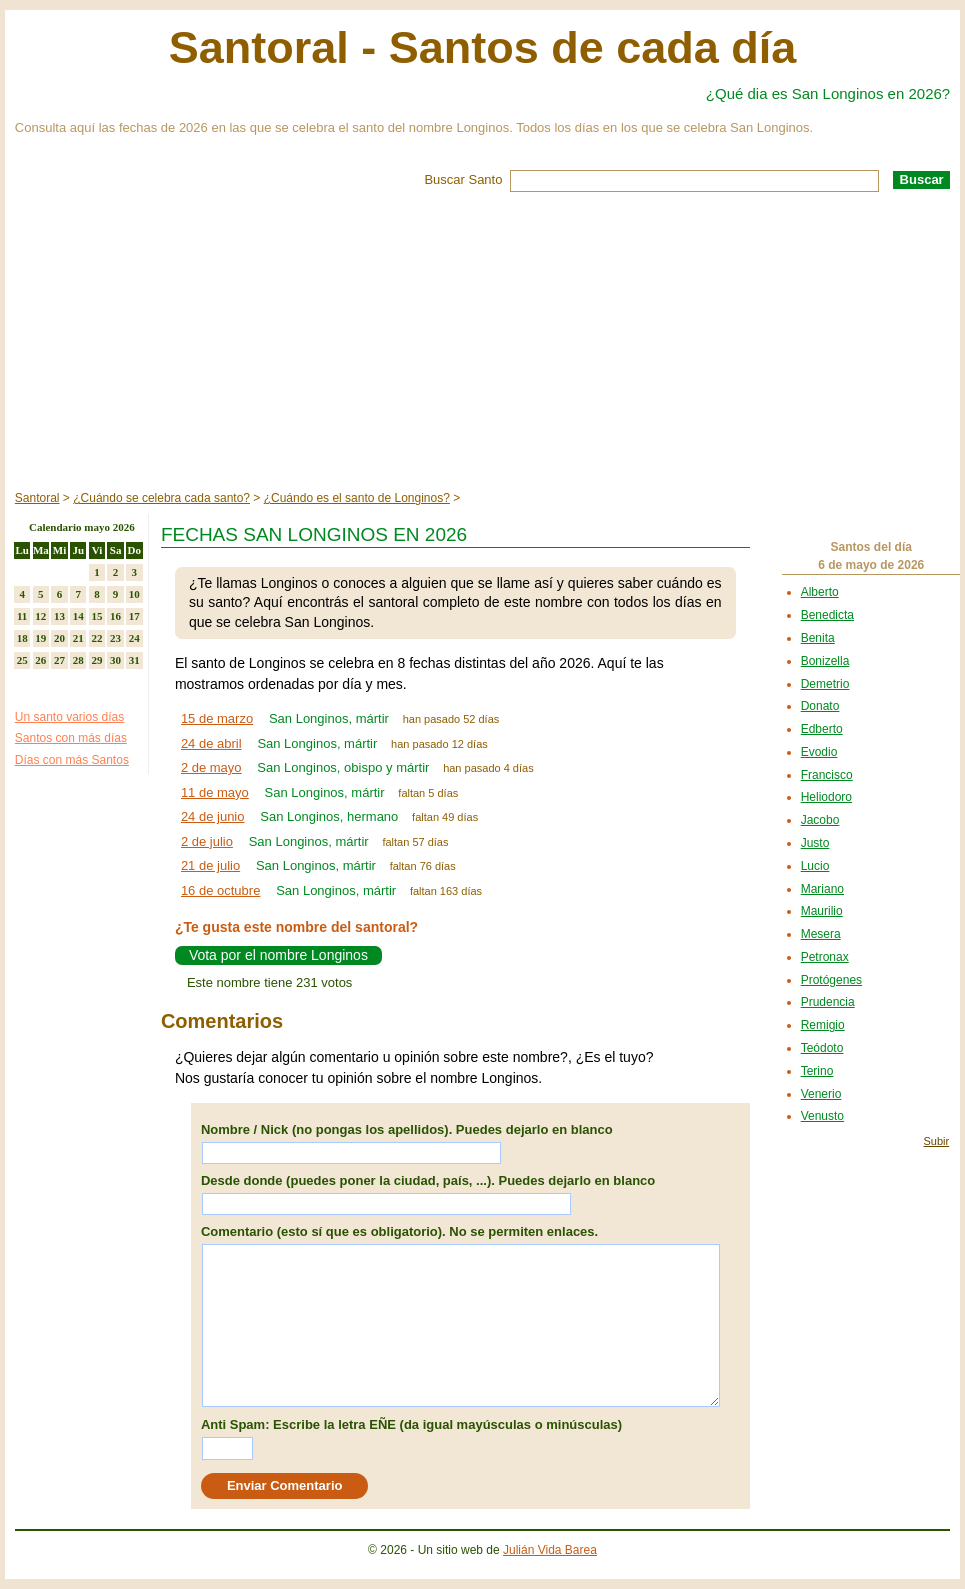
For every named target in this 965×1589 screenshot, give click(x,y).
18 (22, 638)
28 (78, 660)
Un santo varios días (69, 717)
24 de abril (211, 743)
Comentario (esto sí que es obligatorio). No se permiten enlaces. (399, 1231)
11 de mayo (215, 792)
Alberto (820, 592)
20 (59, 638)
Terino (817, 1071)
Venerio (821, 1094)
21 (78, 638)
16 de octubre (221, 890)
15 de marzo (217, 718)
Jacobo (820, 820)
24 (134, 638)
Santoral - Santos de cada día (483, 47)
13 (59, 616)
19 (40, 638)
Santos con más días (71, 738)
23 (115, 638)
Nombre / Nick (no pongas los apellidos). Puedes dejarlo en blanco (407, 1129)
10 (134, 594)
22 (96, 638)
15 (96, 616)
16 (115, 616)
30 (115, 660)
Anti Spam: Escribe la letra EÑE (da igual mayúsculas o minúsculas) (411, 1424)
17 (134, 616)
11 (22, 616)
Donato (820, 706)
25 (22, 660)
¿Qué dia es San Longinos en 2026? (828, 93)
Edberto (822, 729)
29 (96, 660)
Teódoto (822, 1048)
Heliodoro (826, 797)
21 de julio (210, 865)
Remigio (823, 1025)
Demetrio (825, 684)
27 (59, 660)
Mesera (821, 934)
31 (134, 660)
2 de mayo (211, 767)
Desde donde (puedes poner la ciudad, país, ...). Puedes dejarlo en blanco (428, 1180)
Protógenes (831, 980)
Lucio (815, 866)
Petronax (825, 957)
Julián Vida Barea (550, 1550)
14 (78, 616)
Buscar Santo (463, 179)
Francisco (827, 775)
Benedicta (827, 615)
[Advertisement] (482, 342)
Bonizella (825, 661)
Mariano (822, 889)
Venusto (822, 1116)
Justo (815, 843)
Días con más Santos (72, 760)
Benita (818, 638)
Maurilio (822, 911)
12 (40, 616)
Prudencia (828, 1002)
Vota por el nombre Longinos (278, 955)
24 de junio (213, 816)
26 (40, 660)
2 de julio (207, 841)
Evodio (819, 752)
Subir (936, 1141)
